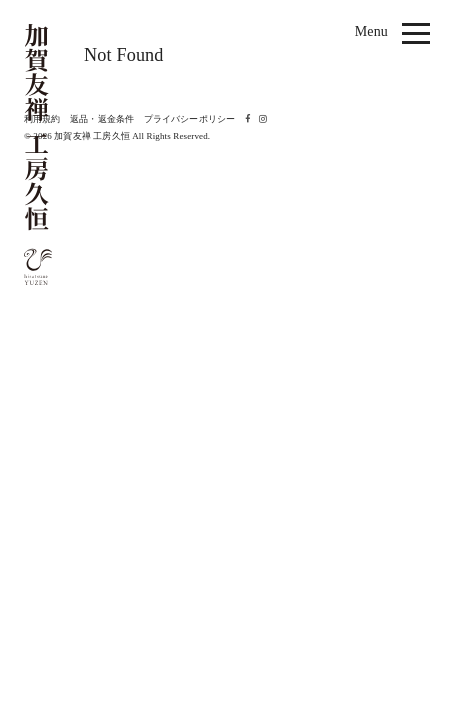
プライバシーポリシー (189, 119)
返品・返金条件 (102, 119)
